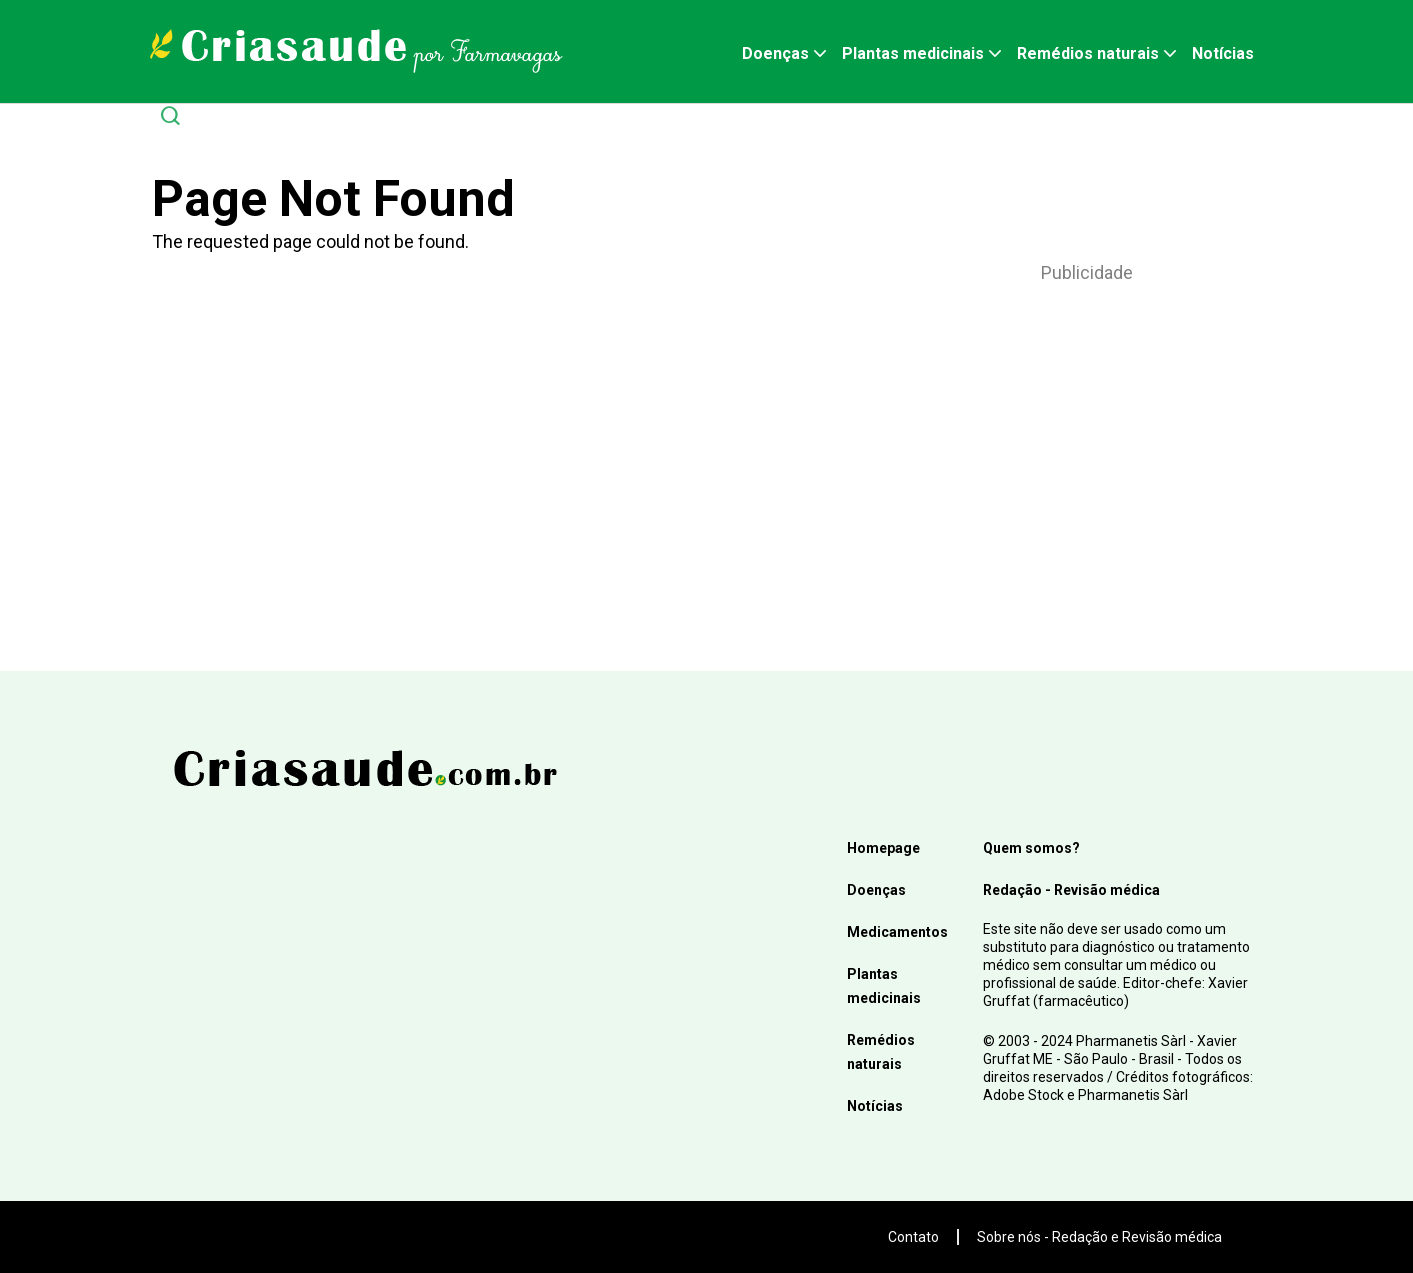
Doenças (775, 53)
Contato (913, 1237)
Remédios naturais (1088, 53)
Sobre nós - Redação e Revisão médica (1099, 1237)
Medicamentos (897, 932)
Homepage (883, 848)
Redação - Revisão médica (1071, 890)
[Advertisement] (1087, 451)
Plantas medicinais (913, 53)
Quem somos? (1031, 848)
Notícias (1223, 53)
